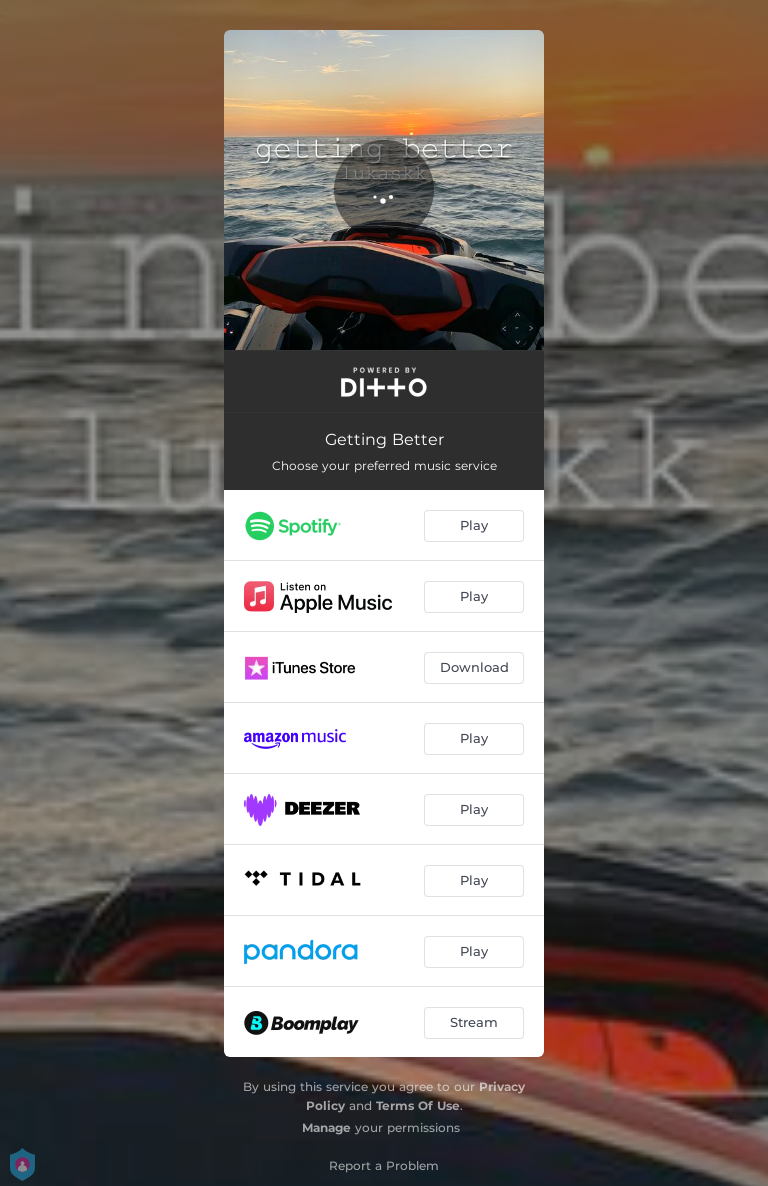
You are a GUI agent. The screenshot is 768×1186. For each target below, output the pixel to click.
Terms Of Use (418, 1105)
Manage (326, 1127)
